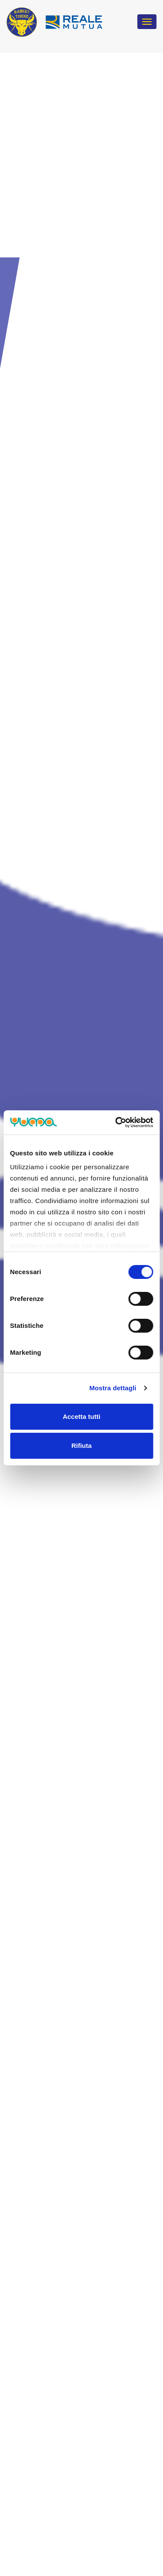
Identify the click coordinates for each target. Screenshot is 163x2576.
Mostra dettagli (112, 1388)
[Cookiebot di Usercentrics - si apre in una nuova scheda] (116, 1122)
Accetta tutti (81, 1416)
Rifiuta (81, 1445)
